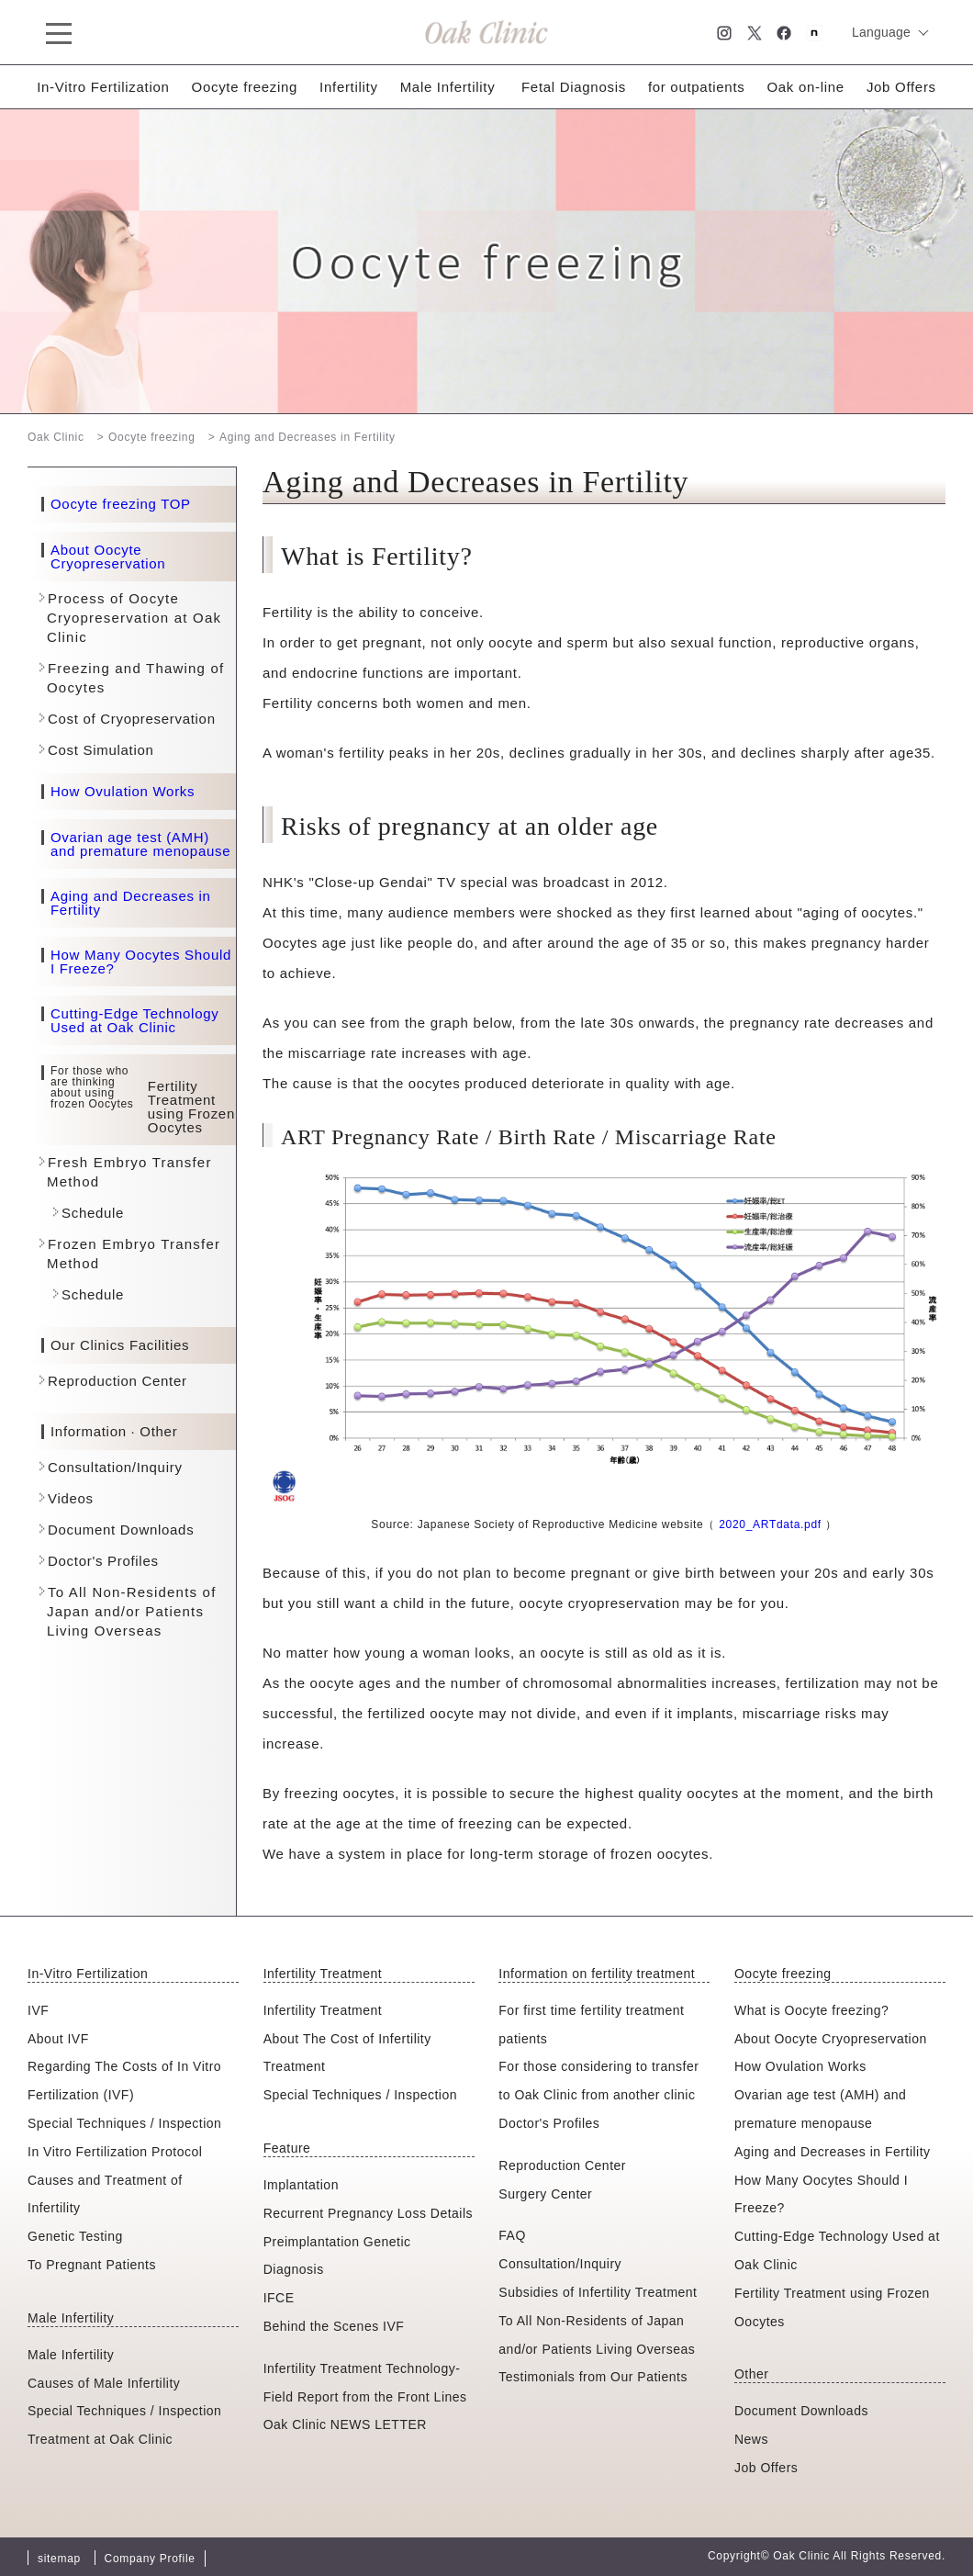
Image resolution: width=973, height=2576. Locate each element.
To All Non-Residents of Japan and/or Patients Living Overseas (132, 1611)
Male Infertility (448, 87)
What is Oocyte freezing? (811, 2010)
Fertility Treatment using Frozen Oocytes (832, 2307)
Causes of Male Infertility (104, 2383)
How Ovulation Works (122, 791)
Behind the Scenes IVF (334, 2326)
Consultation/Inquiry (115, 1467)
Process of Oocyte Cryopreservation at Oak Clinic (134, 618)
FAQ (512, 2235)
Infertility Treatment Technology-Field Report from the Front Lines (365, 2382)
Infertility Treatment (323, 2010)
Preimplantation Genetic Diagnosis (337, 2256)
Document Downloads (121, 1529)
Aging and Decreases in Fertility (130, 903)
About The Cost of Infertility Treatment (347, 2053)
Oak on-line (805, 87)
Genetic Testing (75, 2236)
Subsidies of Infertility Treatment (597, 2292)
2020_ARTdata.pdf (770, 1524)
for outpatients (696, 87)
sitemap (59, 2558)
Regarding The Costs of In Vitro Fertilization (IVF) (124, 2080)
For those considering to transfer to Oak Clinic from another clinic (598, 2080)
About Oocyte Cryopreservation (107, 556)
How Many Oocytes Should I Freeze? (140, 961)
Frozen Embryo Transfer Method (133, 1253)
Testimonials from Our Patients (593, 2376)
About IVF (58, 2038)
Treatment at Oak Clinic (100, 2439)
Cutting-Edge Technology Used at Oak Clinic (134, 1020)
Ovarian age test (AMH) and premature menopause (140, 844)
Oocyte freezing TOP (120, 504)
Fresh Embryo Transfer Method (129, 1171)
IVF (38, 2010)
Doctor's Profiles (103, 1561)
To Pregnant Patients (92, 2264)
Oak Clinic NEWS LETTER (345, 2424)
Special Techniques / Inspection (124, 2123)
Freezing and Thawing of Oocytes (135, 677)
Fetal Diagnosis (573, 87)
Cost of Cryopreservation (132, 718)
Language (881, 32)
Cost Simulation (101, 750)
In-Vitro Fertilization (103, 87)
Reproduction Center (117, 1381)
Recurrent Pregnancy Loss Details (368, 2213)
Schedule (93, 1213)
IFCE (279, 2297)
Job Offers (901, 87)
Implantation (301, 2184)
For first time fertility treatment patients (591, 2024)
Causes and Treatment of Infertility (105, 2194)
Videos (71, 1498)
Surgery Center (545, 2194)
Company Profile (150, 2558)
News (751, 2439)
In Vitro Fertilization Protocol (115, 2151)
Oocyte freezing (245, 87)
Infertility (348, 87)
